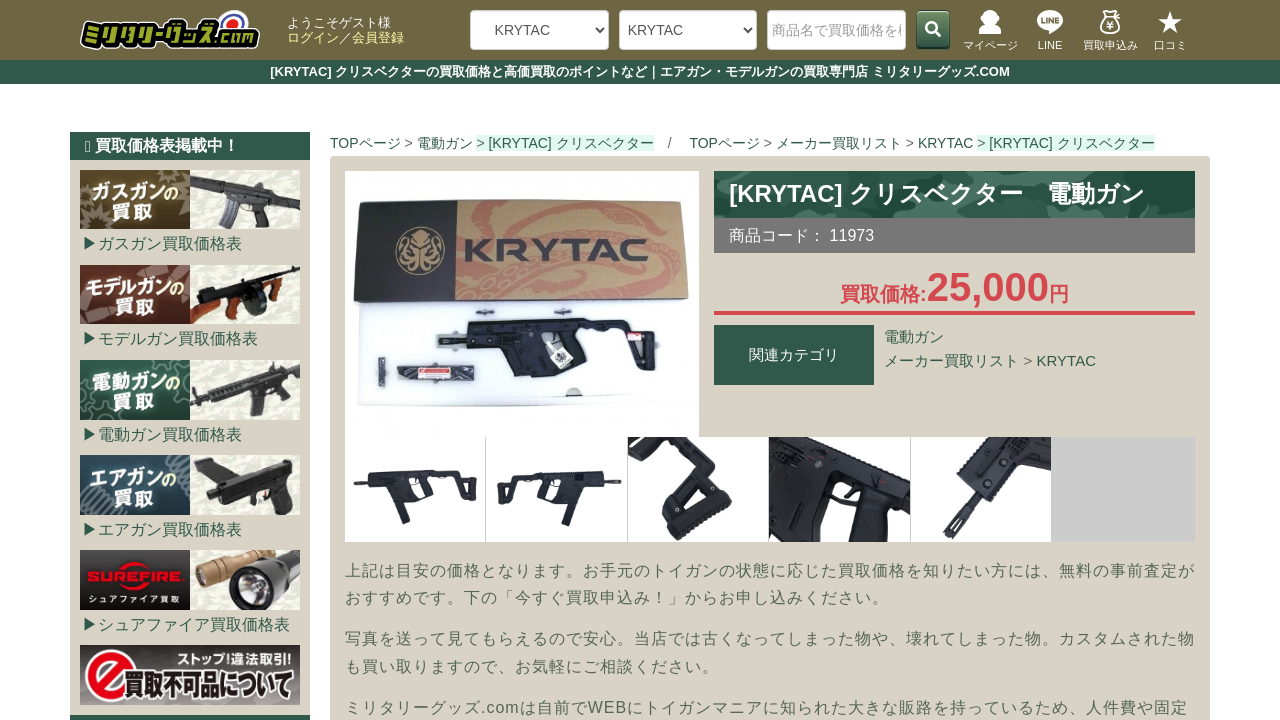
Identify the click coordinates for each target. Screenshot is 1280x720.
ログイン (313, 37)
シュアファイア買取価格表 (194, 624)
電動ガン (914, 336)
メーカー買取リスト (951, 360)
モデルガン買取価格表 (178, 338)
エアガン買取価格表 (170, 529)
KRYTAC (1066, 360)
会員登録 (378, 37)
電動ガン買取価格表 (170, 434)
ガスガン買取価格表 (170, 243)
